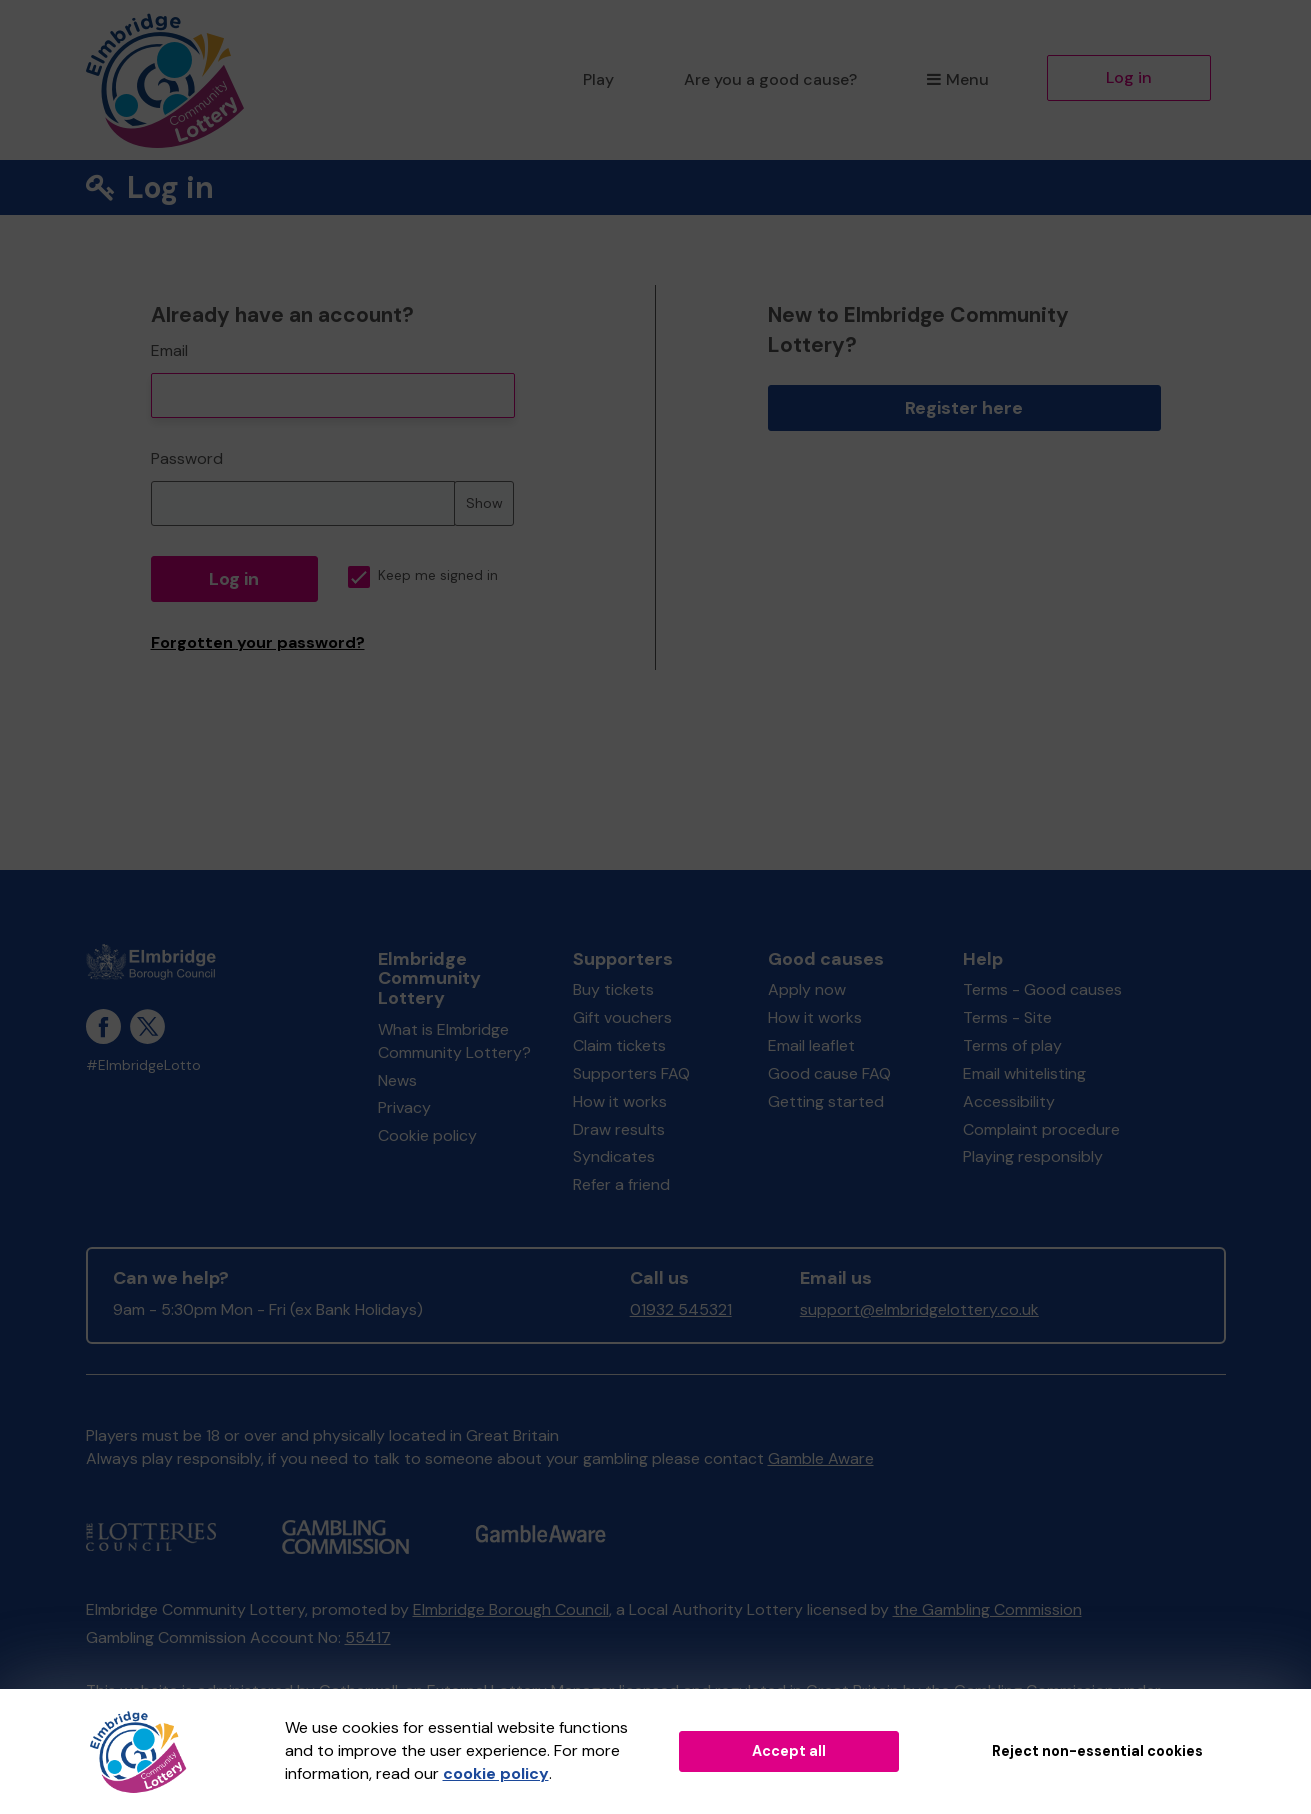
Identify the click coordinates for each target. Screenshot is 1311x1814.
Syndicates (614, 1156)
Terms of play (1012, 1045)
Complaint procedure (1041, 1129)
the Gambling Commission (987, 1609)
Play (598, 79)
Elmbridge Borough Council (511, 1609)
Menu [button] (957, 79)
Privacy (404, 1107)
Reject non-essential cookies (1097, 1751)
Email (169, 350)
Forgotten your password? (258, 642)
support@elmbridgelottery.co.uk (919, 1309)
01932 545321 (681, 1309)
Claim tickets (619, 1045)
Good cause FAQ (829, 1073)
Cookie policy (427, 1135)
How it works (620, 1101)
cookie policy (496, 1773)
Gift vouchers (622, 1017)
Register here (964, 408)
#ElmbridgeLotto (143, 1065)
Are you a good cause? (770, 79)
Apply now (807, 989)
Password (187, 458)
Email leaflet (811, 1045)
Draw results (619, 1129)
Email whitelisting (1024, 1073)
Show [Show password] (484, 503)
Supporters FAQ (631, 1073)
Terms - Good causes (1042, 989)
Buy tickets (613, 989)
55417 (368, 1637)
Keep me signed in (423, 575)
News (397, 1080)
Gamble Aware (821, 1458)
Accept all (789, 1751)
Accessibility (1009, 1101)
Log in (1129, 77)
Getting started (826, 1101)
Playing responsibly (1033, 1156)
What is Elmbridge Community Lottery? (454, 1041)
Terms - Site (1007, 1017)
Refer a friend (621, 1184)
